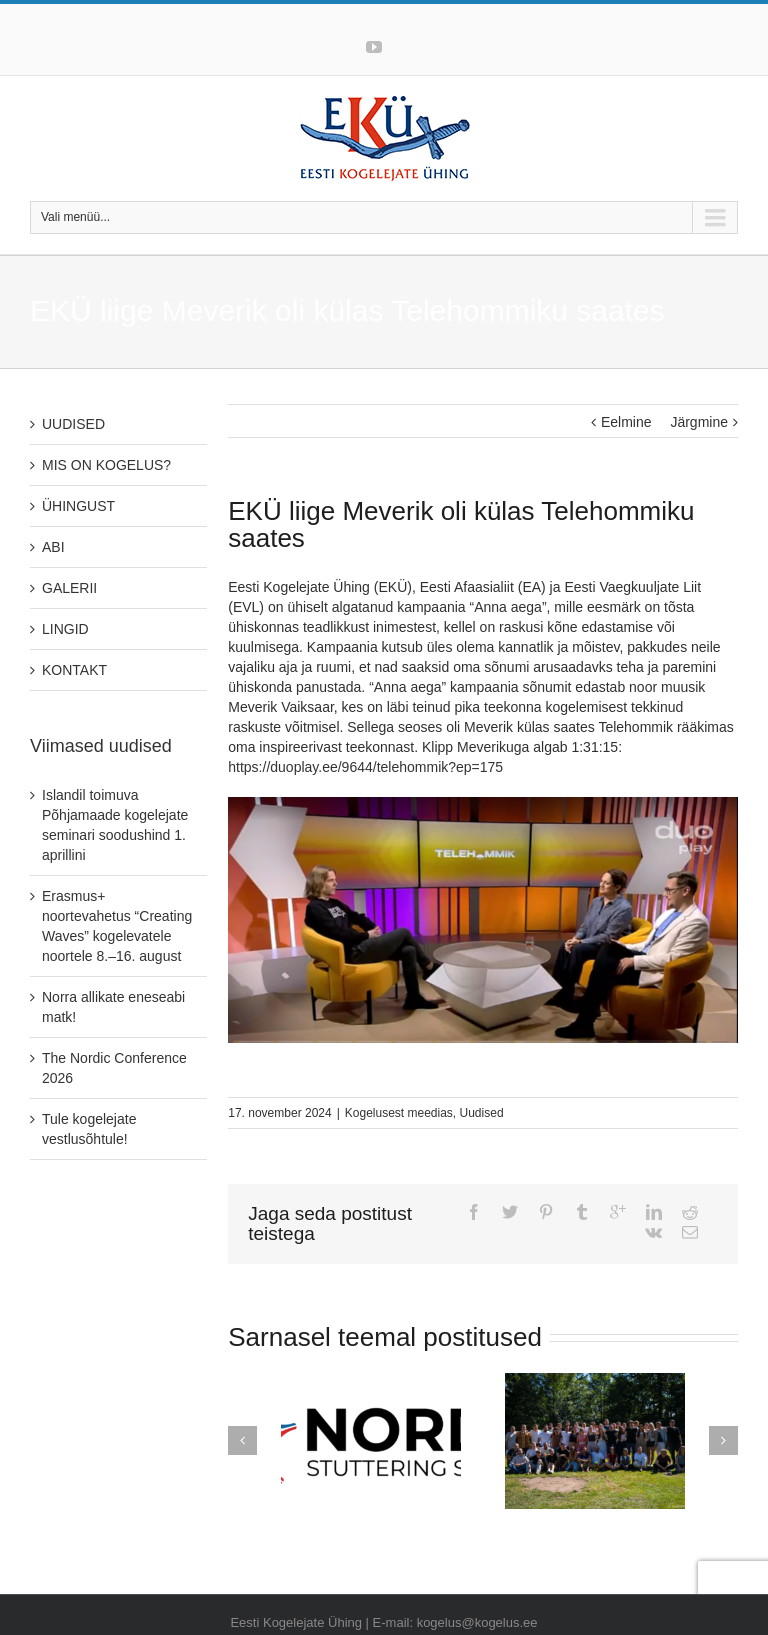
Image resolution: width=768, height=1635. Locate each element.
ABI (53, 547)
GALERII (69, 588)
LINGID (65, 629)
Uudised (482, 1113)
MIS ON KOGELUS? (106, 465)
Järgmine (699, 422)
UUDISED (73, 424)
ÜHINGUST (78, 506)
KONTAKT (74, 670)
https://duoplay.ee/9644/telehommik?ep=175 (365, 767)
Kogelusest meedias (399, 1113)
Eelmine (626, 422)
